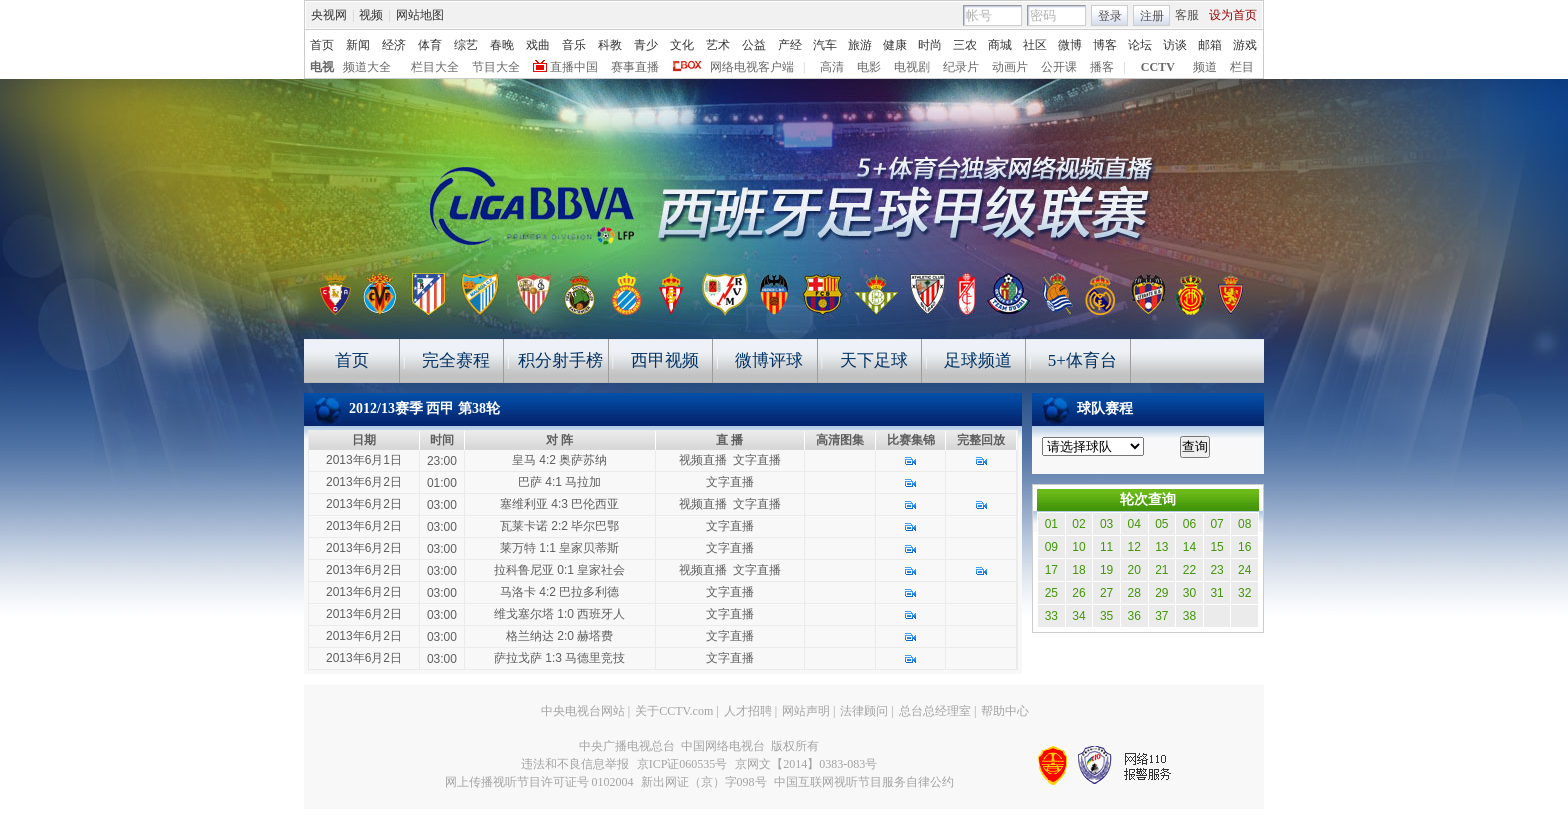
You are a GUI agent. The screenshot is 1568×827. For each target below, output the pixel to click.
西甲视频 (665, 360)
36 (1134, 616)
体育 (430, 45)
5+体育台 (1082, 360)
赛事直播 (635, 67)
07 (1216, 524)
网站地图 (420, 15)
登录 (1110, 16)
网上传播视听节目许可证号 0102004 (539, 782)
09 (1051, 547)
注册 (1152, 16)
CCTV (1158, 67)
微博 (1070, 45)
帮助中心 (1005, 711)
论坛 (1140, 45)
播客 (1102, 67)
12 (1134, 547)
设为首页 (1233, 15)
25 (1051, 593)
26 (1078, 593)
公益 (754, 45)
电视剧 (912, 67)
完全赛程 (456, 360)
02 (1078, 524)
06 (1189, 524)
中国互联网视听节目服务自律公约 (864, 782)
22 (1189, 570)
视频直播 (703, 460)
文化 (682, 45)
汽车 (825, 45)
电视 (322, 67)
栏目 (1242, 67)
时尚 (930, 45)
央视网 (329, 15)
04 (1134, 524)
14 (1189, 547)
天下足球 (874, 360)
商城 (1000, 45)
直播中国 (574, 67)
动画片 (1010, 67)
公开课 (1059, 67)
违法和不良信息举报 (575, 764)
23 (1216, 570)
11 (1106, 547)
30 (1189, 593)
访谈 (1175, 45)
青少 (646, 45)
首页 (322, 45)
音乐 (574, 45)
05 (1161, 524)
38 (1189, 616)
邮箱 (1210, 45)
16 (1244, 547)
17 (1051, 570)
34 (1078, 616)
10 (1078, 547)
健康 (895, 45)
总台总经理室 (935, 711)
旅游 (860, 45)
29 (1161, 593)
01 (1051, 524)
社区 (1035, 45)
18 (1078, 570)
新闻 (358, 45)
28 (1134, 593)
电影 (869, 67)
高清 (832, 67)
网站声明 (806, 711)
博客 (1105, 45)
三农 (965, 45)
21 (1161, 570)
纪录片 (961, 67)
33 (1051, 616)
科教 (610, 45)
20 (1134, 570)
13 (1161, 547)
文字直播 (757, 460)
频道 (1205, 67)
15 (1216, 547)
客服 (1187, 15)
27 (1106, 593)
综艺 (466, 45)
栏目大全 (435, 67)
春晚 (502, 45)
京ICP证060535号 (682, 764)
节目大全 (496, 67)
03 (1106, 524)
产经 (790, 45)
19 (1106, 570)
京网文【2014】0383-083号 (806, 764)
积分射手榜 (560, 360)
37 (1161, 616)
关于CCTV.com (674, 711)
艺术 (718, 45)
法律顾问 (864, 711)
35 (1106, 616)
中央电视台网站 (583, 711)
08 (1244, 524)
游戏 (1245, 45)
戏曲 (538, 45)
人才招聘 (748, 711)
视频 (371, 15)
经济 (394, 45)
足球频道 (978, 360)
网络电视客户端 (752, 67)
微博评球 (769, 360)
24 (1244, 570)
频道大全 (367, 67)
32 (1244, 593)
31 (1216, 593)
